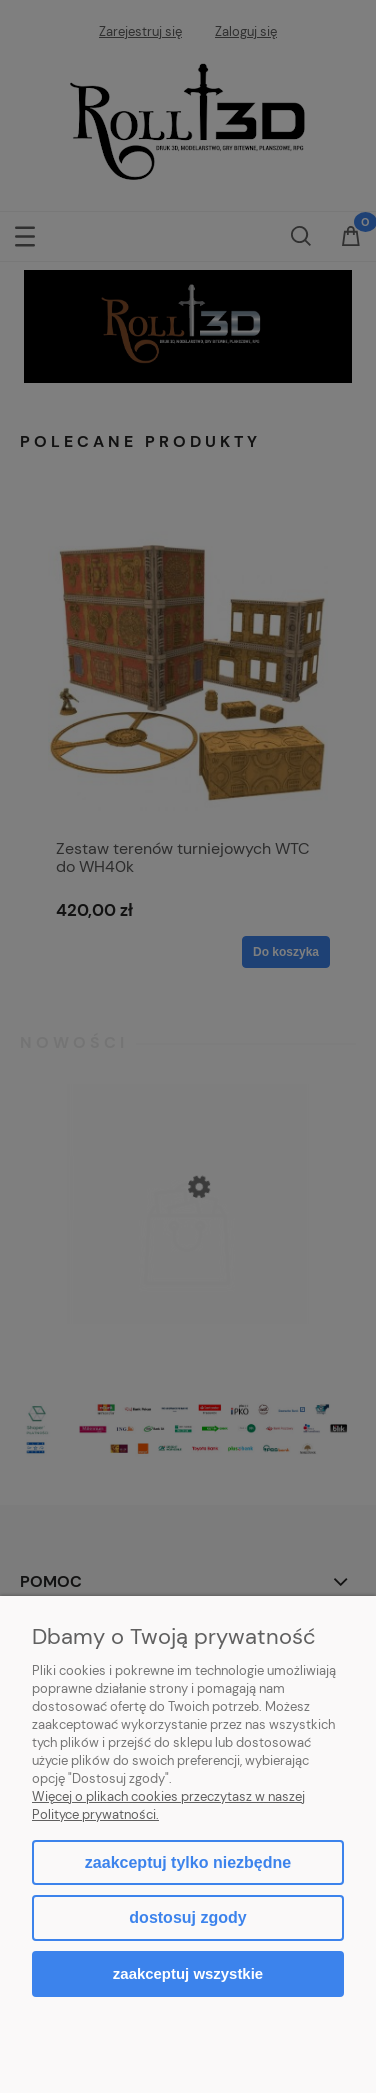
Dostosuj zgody (187, 1917)
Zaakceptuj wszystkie (188, 1973)
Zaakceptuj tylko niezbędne (188, 1862)
